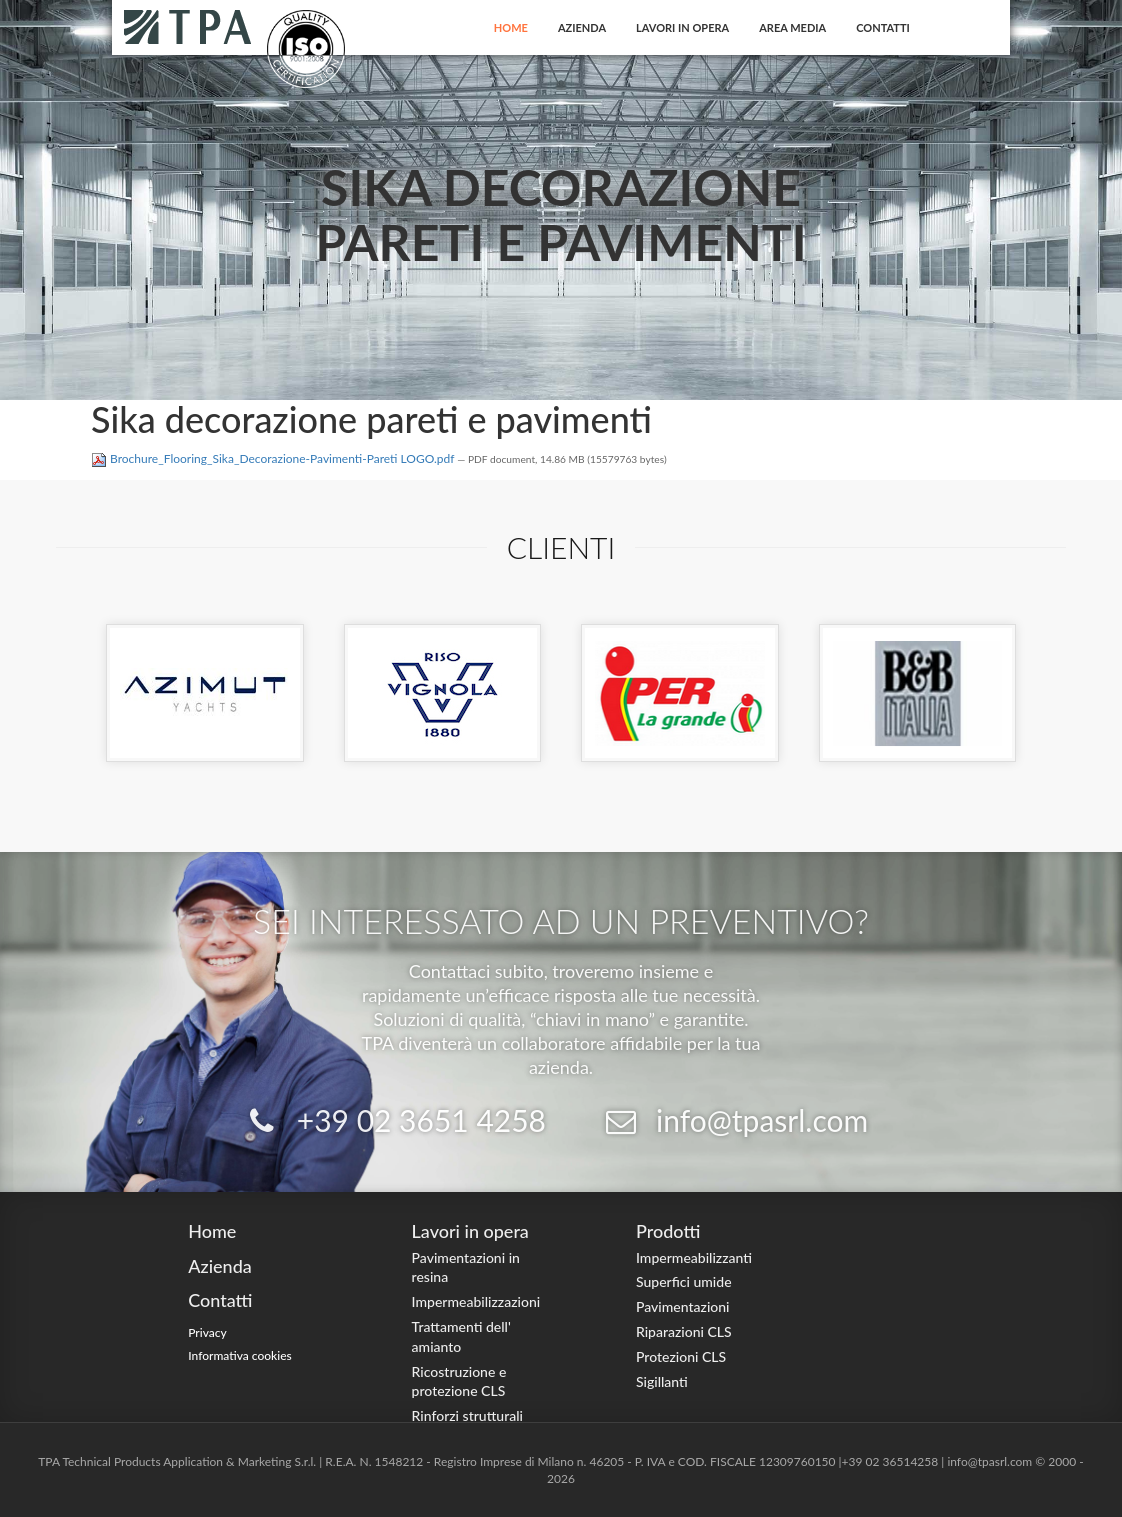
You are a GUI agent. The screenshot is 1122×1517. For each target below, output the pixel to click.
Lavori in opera (682, 27)
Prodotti (668, 1231)
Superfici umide (684, 1281)
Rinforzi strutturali (467, 1415)
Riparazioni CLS (684, 1331)
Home (511, 27)
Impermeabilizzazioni (476, 1301)
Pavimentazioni (683, 1306)
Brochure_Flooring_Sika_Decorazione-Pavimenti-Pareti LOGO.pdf (274, 458)
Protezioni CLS (681, 1356)
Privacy (207, 1332)
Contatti (883, 27)
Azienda (582, 27)
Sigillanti (662, 1381)
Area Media (792, 27)
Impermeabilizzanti (694, 1257)
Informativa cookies (240, 1355)
